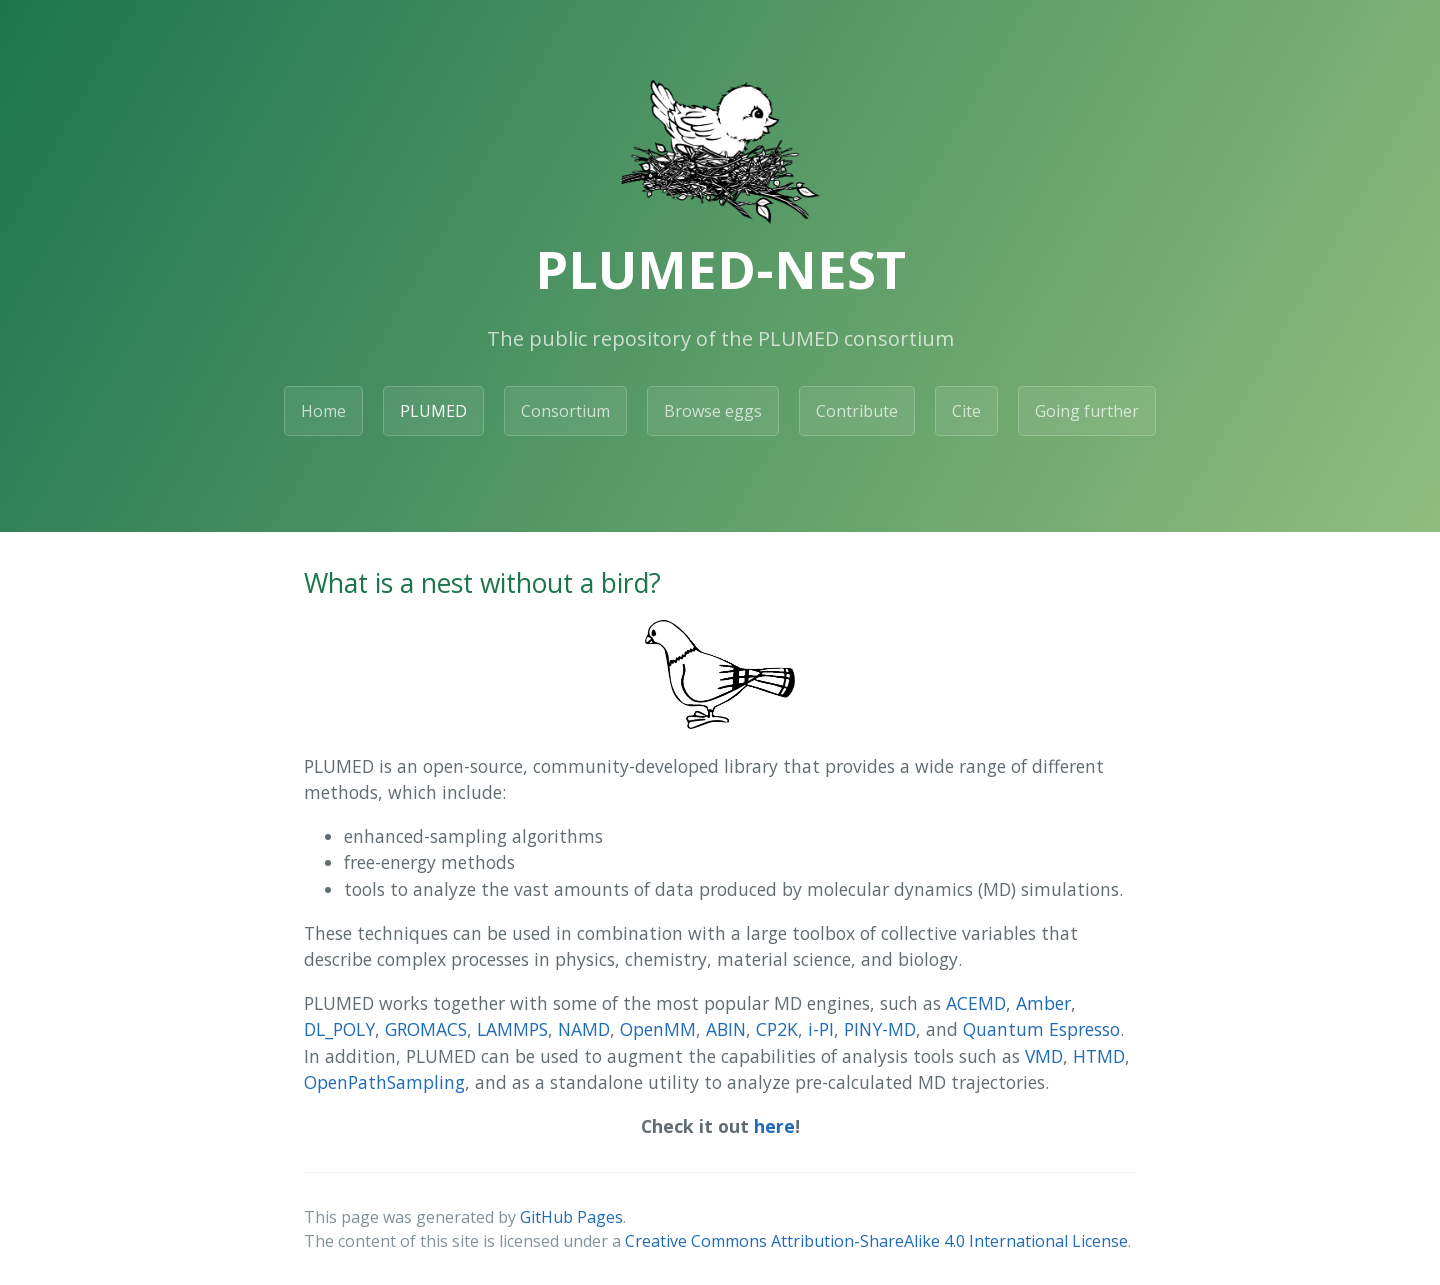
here (774, 1126)
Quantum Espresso (1041, 1029)
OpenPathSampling (384, 1082)
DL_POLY (339, 1029)
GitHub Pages (571, 1217)
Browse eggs (713, 411)
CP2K (777, 1029)
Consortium (565, 411)
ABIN (726, 1029)
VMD (1044, 1056)
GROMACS (426, 1029)
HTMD (1099, 1056)
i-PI (821, 1029)
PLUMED (433, 411)
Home (323, 411)
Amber (1043, 1003)
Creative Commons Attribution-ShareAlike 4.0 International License (876, 1241)
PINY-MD (880, 1029)
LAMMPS (512, 1029)
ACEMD (976, 1003)
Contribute (857, 411)
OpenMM (658, 1029)
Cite (966, 411)
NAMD (584, 1029)
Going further (1087, 411)
